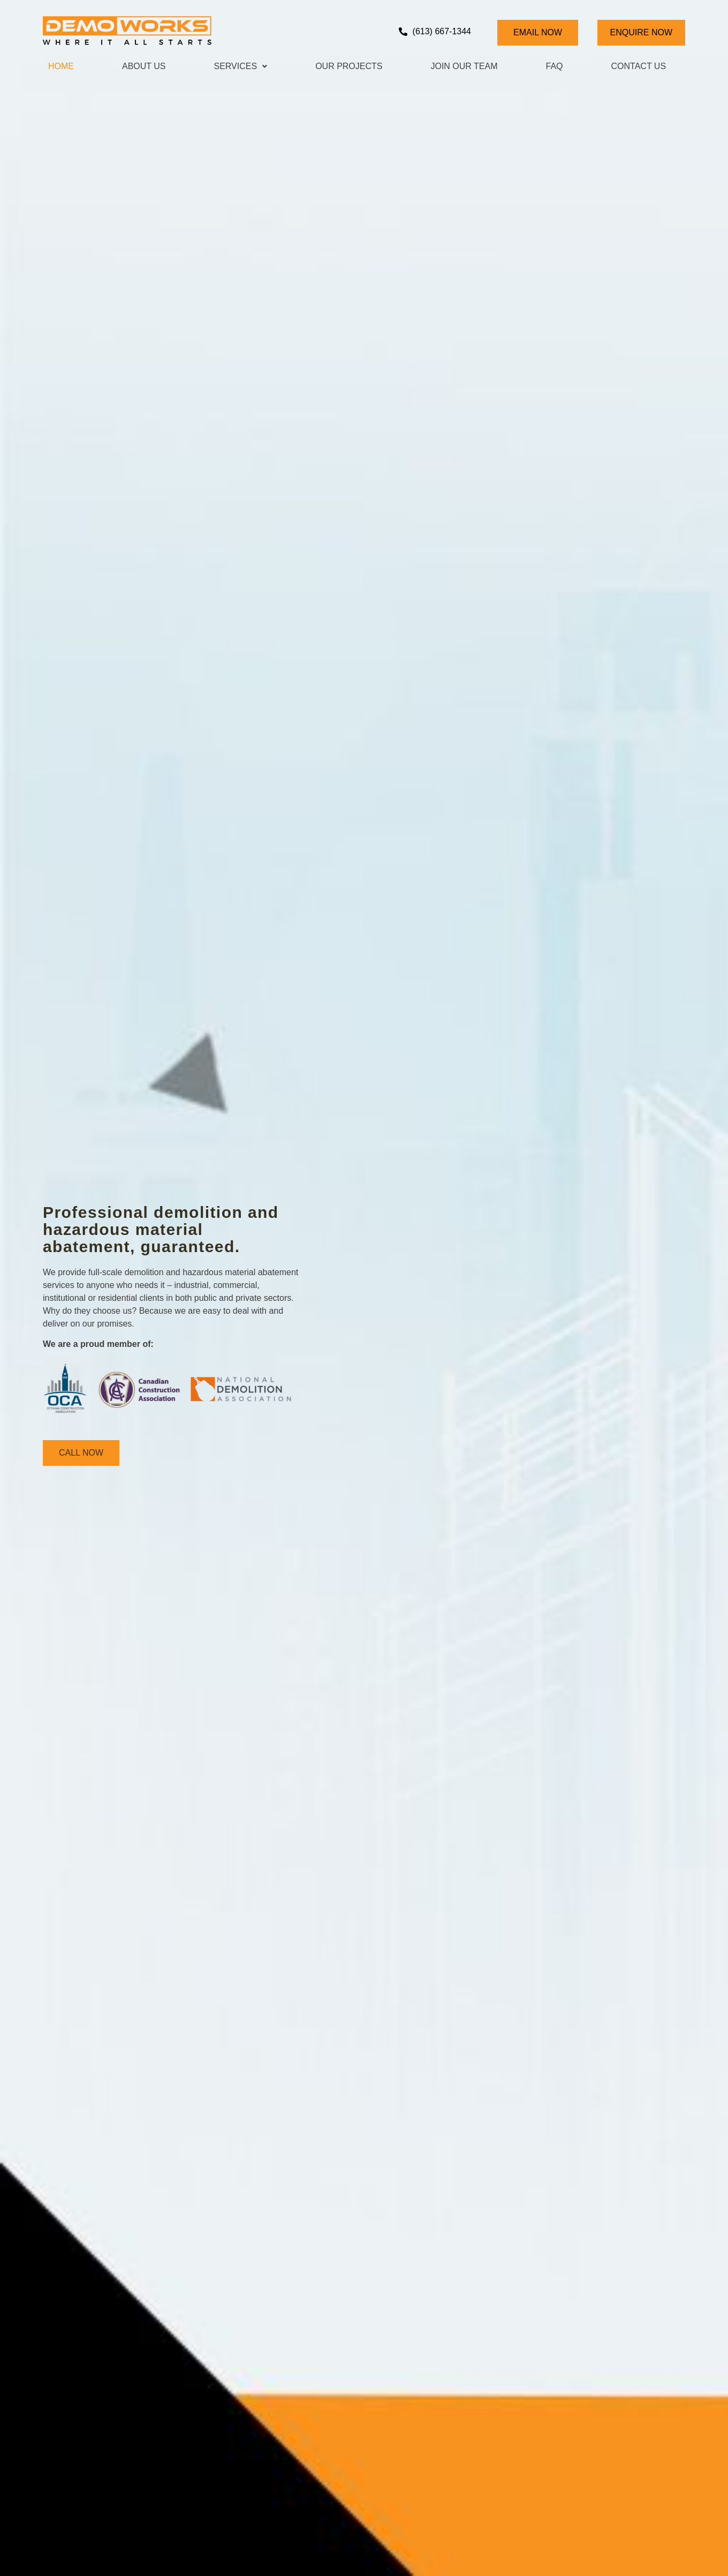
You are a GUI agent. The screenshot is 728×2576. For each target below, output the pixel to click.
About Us (144, 66)
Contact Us (638, 66)
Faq (554, 66)
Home (61, 66)
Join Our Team (463, 66)
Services (241, 66)
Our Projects (348, 66)
